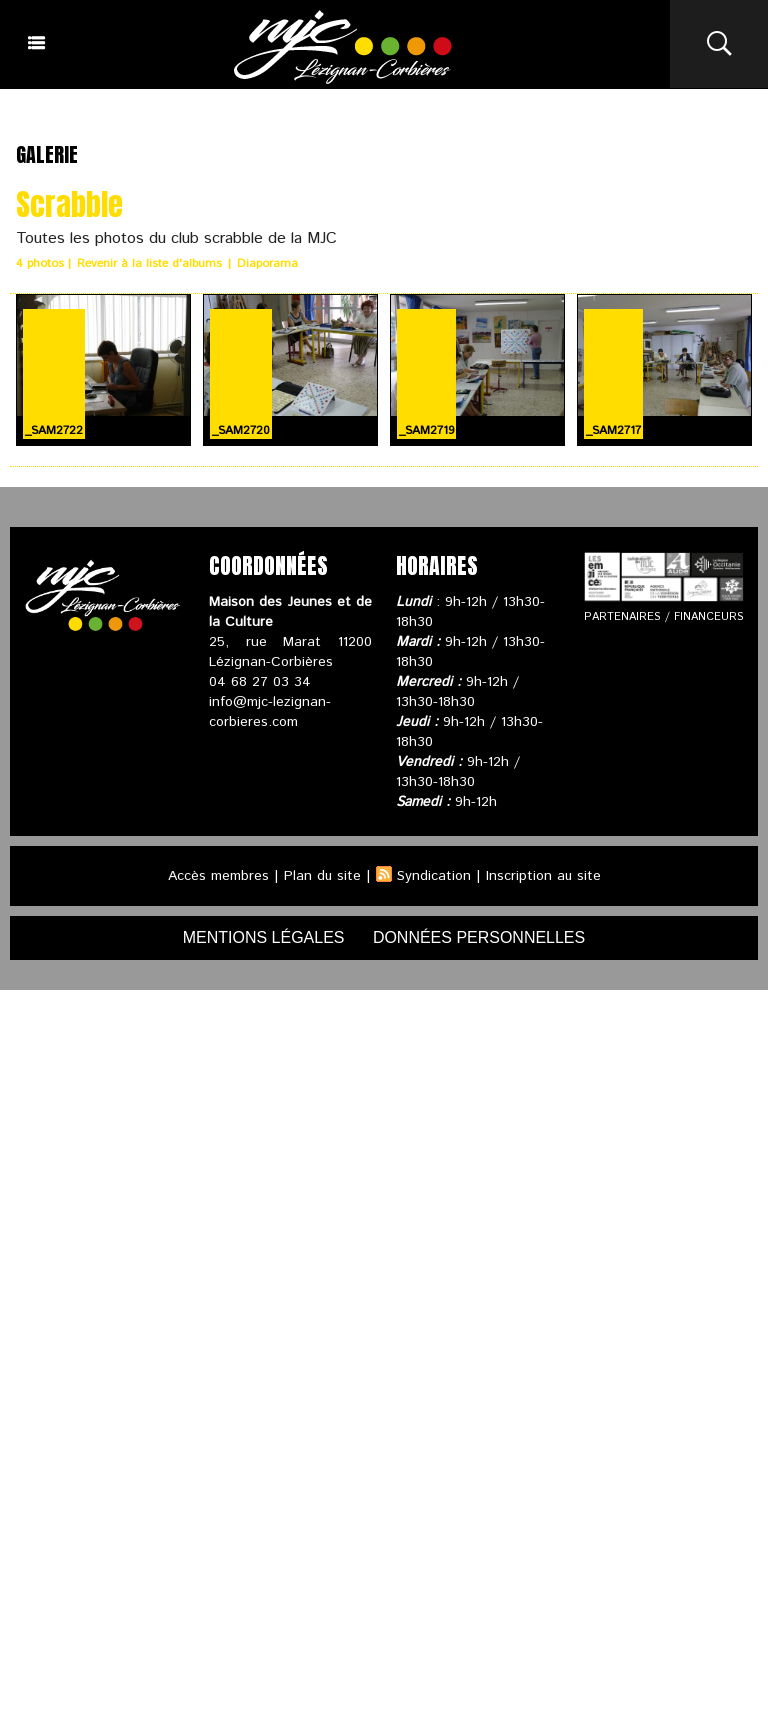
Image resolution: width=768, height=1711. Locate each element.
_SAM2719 (426, 429)
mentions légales (264, 936)
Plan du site (322, 875)
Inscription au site (544, 875)
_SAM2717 (613, 429)
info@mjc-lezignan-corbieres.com (270, 711)
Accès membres (217, 875)
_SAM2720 (241, 429)
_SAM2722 (54, 429)
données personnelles (479, 936)
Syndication (434, 875)
